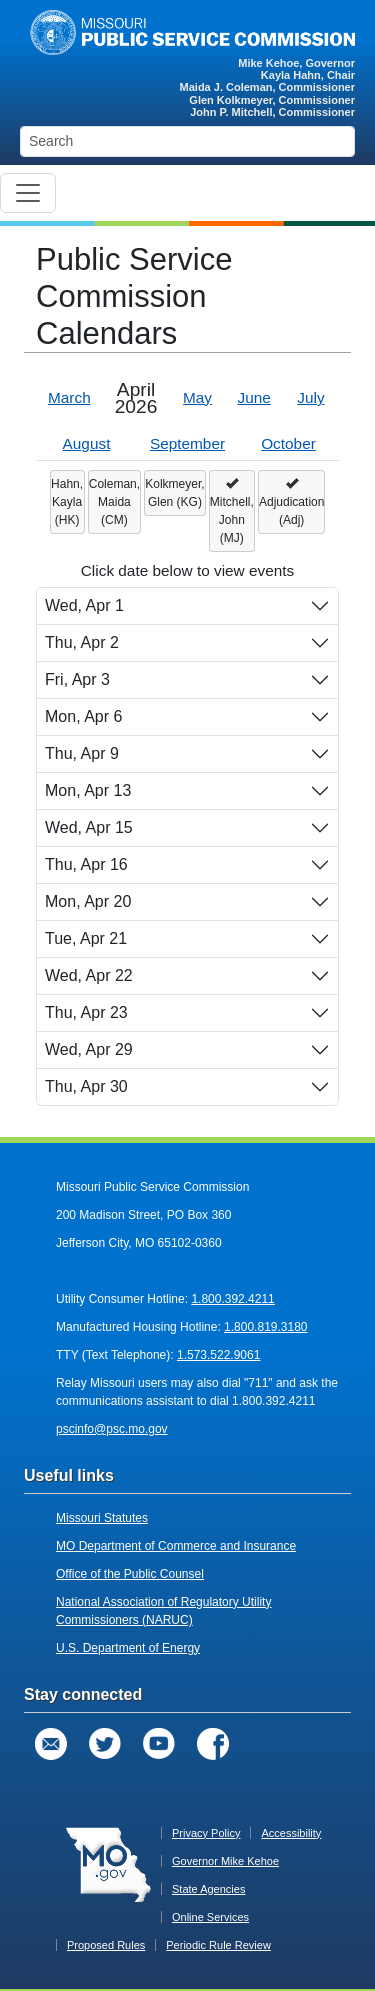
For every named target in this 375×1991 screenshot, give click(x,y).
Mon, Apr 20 (88, 901)
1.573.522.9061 (218, 1355)
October (288, 443)
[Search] (187, 141)
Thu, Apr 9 (82, 753)
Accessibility (291, 1833)
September (187, 443)
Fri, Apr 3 (77, 679)
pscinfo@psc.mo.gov (112, 1429)
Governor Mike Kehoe (225, 1861)
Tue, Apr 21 (86, 938)
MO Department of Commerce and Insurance (176, 1546)
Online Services (210, 1917)
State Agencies (208, 1889)
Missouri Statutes (102, 1518)
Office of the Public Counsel (130, 1574)
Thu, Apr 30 (86, 1086)
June (254, 397)
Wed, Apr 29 (89, 1049)
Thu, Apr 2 (82, 642)
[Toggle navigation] (28, 193)
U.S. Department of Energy (128, 1648)
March (69, 397)
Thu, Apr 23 (86, 1012)
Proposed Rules (106, 1945)
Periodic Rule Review (218, 1945)
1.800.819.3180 (265, 1327)
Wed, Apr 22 (89, 975)
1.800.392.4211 (232, 1299)
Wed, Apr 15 (89, 827)
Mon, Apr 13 (88, 790)
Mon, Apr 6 (83, 716)
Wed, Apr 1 (84, 605)
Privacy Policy (206, 1833)
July (310, 397)
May (197, 397)
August (87, 443)
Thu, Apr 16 (86, 864)
